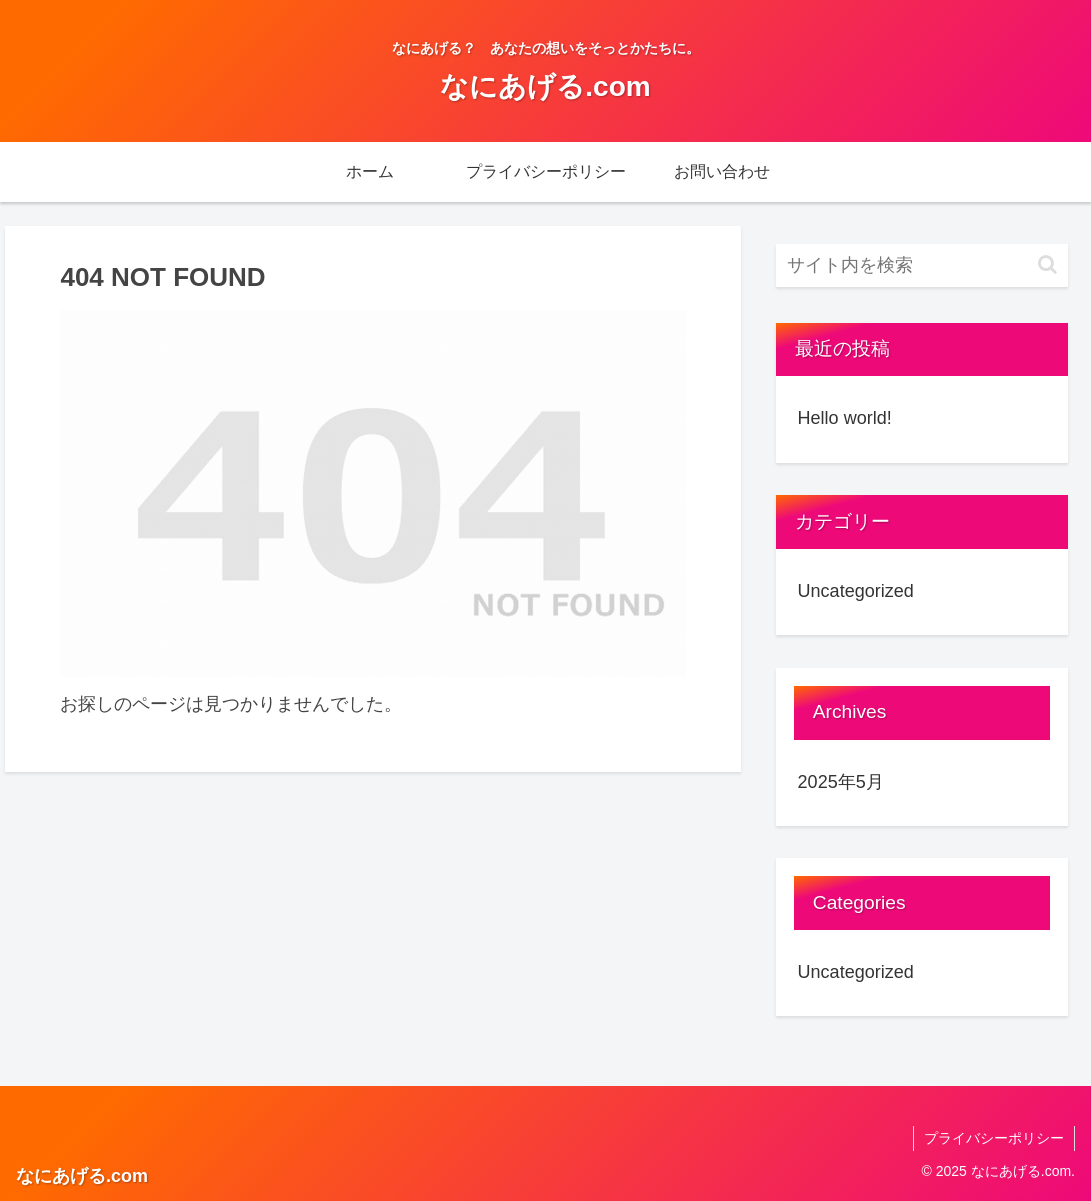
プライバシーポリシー (994, 1138)
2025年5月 (841, 782)
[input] (922, 265)
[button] (1047, 264)
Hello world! (845, 418)
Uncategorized (856, 591)
